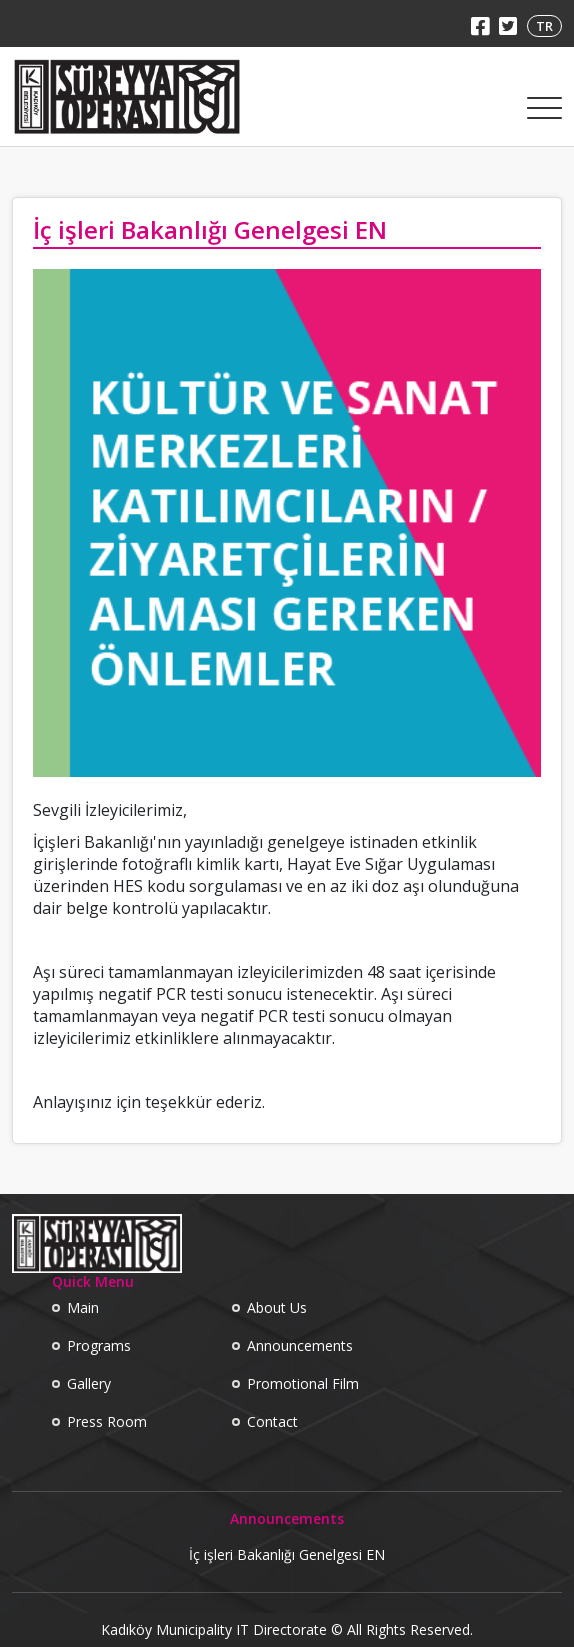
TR (544, 26)
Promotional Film (303, 1383)
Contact (272, 1421)
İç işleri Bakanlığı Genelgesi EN (287, 1555)
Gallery (89, 1383)
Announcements (300, 1345)
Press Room (107, 1421)
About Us (277, 1307)
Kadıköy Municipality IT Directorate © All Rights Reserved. (287, 1630)
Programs (99, 1345)
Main (83, 1307)
